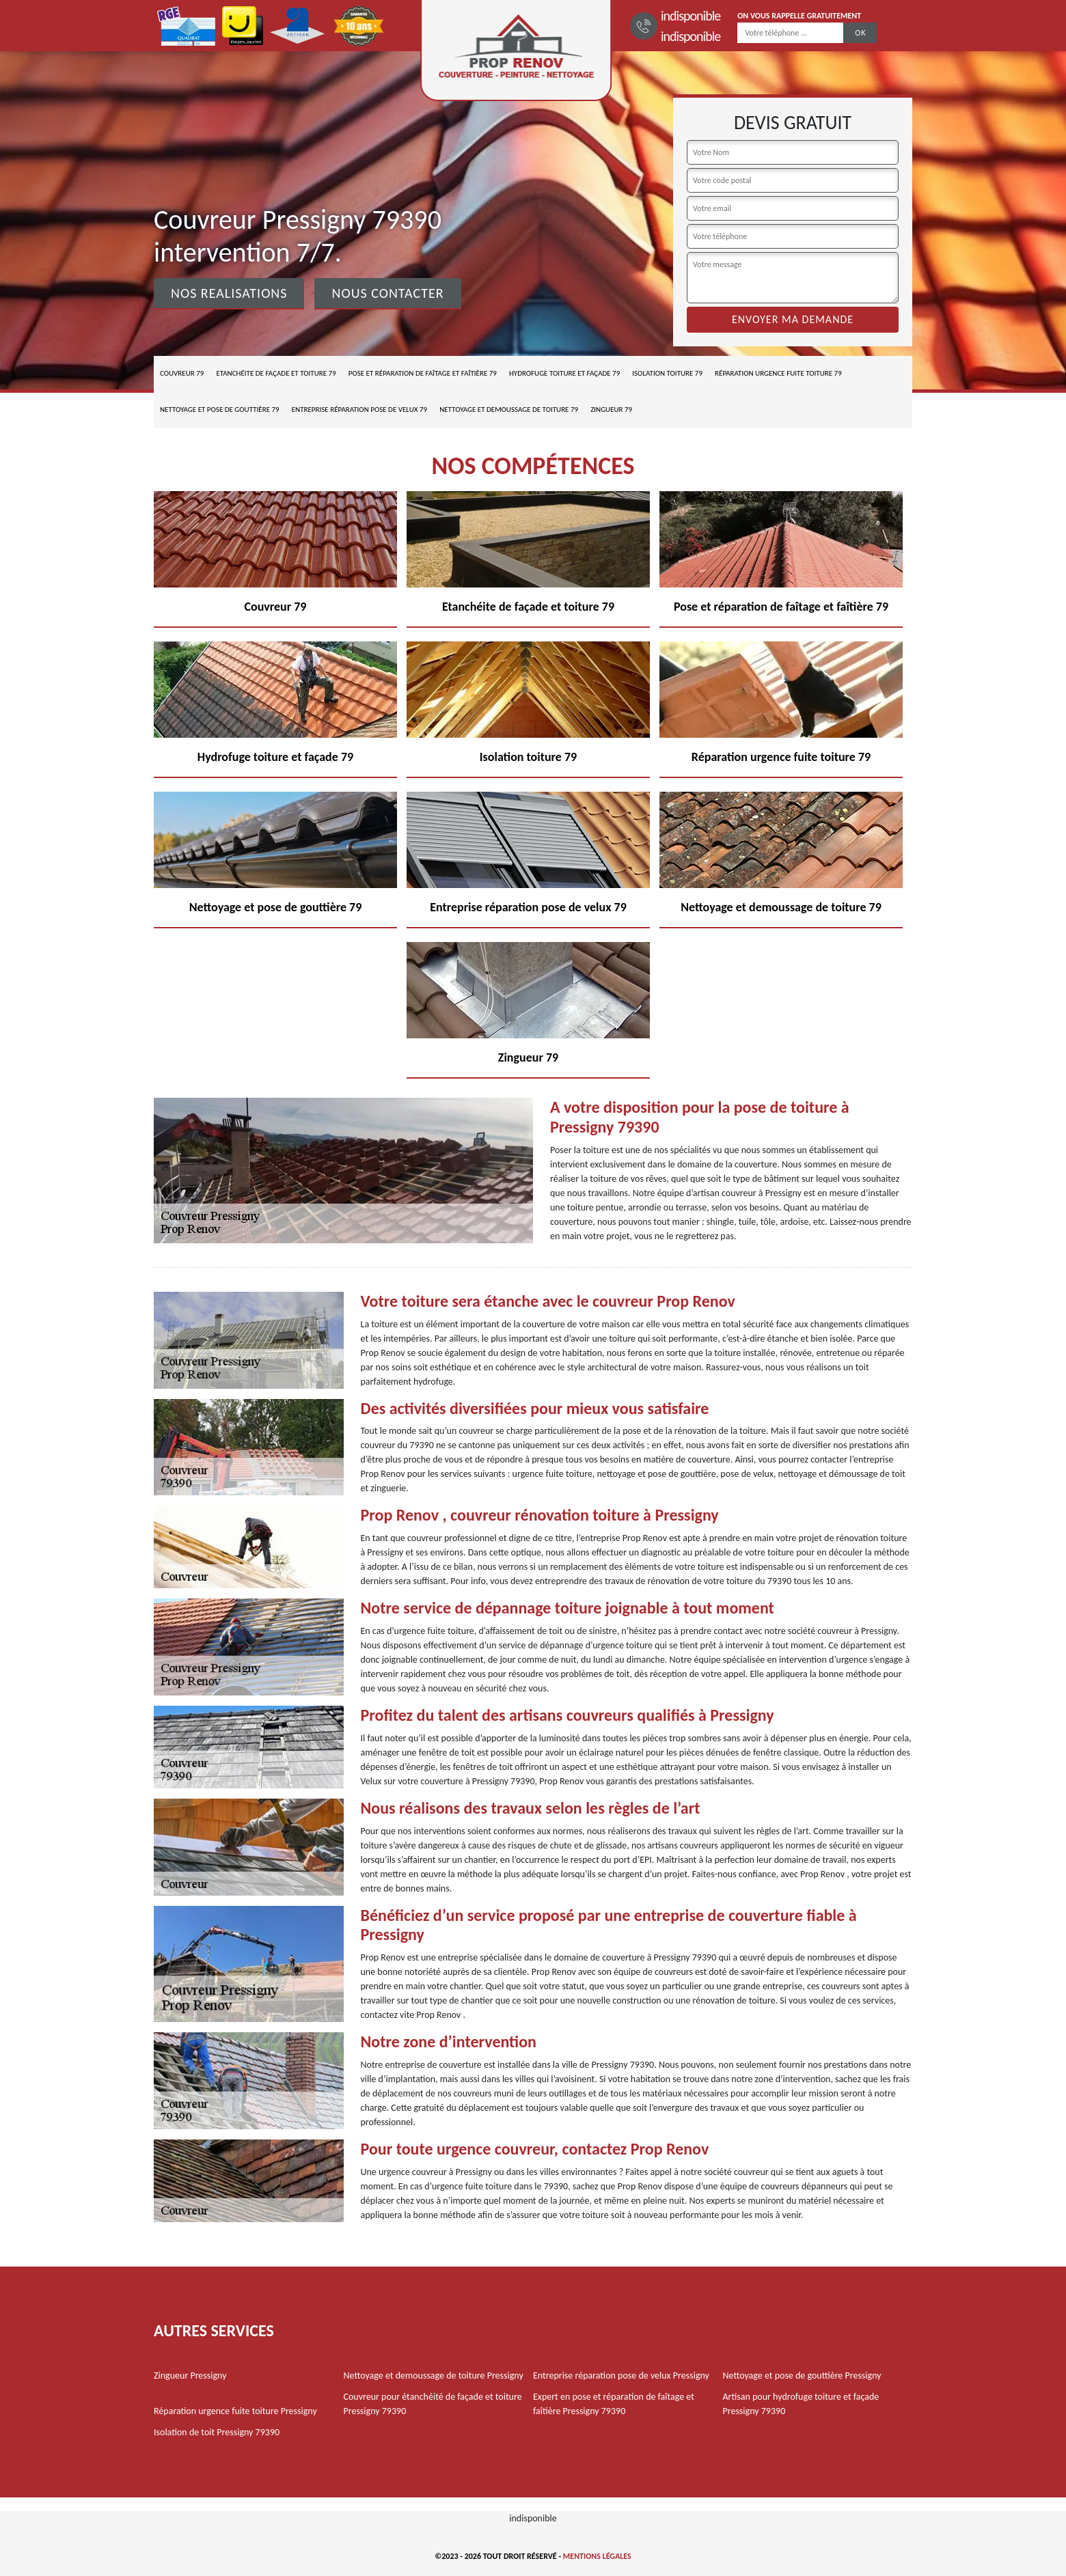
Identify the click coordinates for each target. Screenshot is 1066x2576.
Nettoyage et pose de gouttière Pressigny (802, 2375)
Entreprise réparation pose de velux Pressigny (621, 2375)
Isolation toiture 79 (667, 373)
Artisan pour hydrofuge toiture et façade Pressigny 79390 (801, 2404)
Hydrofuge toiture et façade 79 (564, 373)
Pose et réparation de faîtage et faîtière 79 (422, 373)
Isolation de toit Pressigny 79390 (216, 2432)
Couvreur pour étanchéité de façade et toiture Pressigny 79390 (433, 2404)
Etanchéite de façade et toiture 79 (276, 373)
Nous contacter (387, 293)
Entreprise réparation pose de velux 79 (359, 409)
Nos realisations (229, 293)
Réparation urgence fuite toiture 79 (778, 373)
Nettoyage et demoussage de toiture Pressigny (433, 2375)
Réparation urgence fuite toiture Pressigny (235, 2411)
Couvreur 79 (182, 373)
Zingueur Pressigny (190, 2375)
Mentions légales (597, 2556)
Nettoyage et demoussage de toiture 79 (508, 409)
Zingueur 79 (611, 409)
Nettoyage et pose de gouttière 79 (219, 409)
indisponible (690, 16)
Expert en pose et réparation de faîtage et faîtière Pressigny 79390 (613, 2404)
